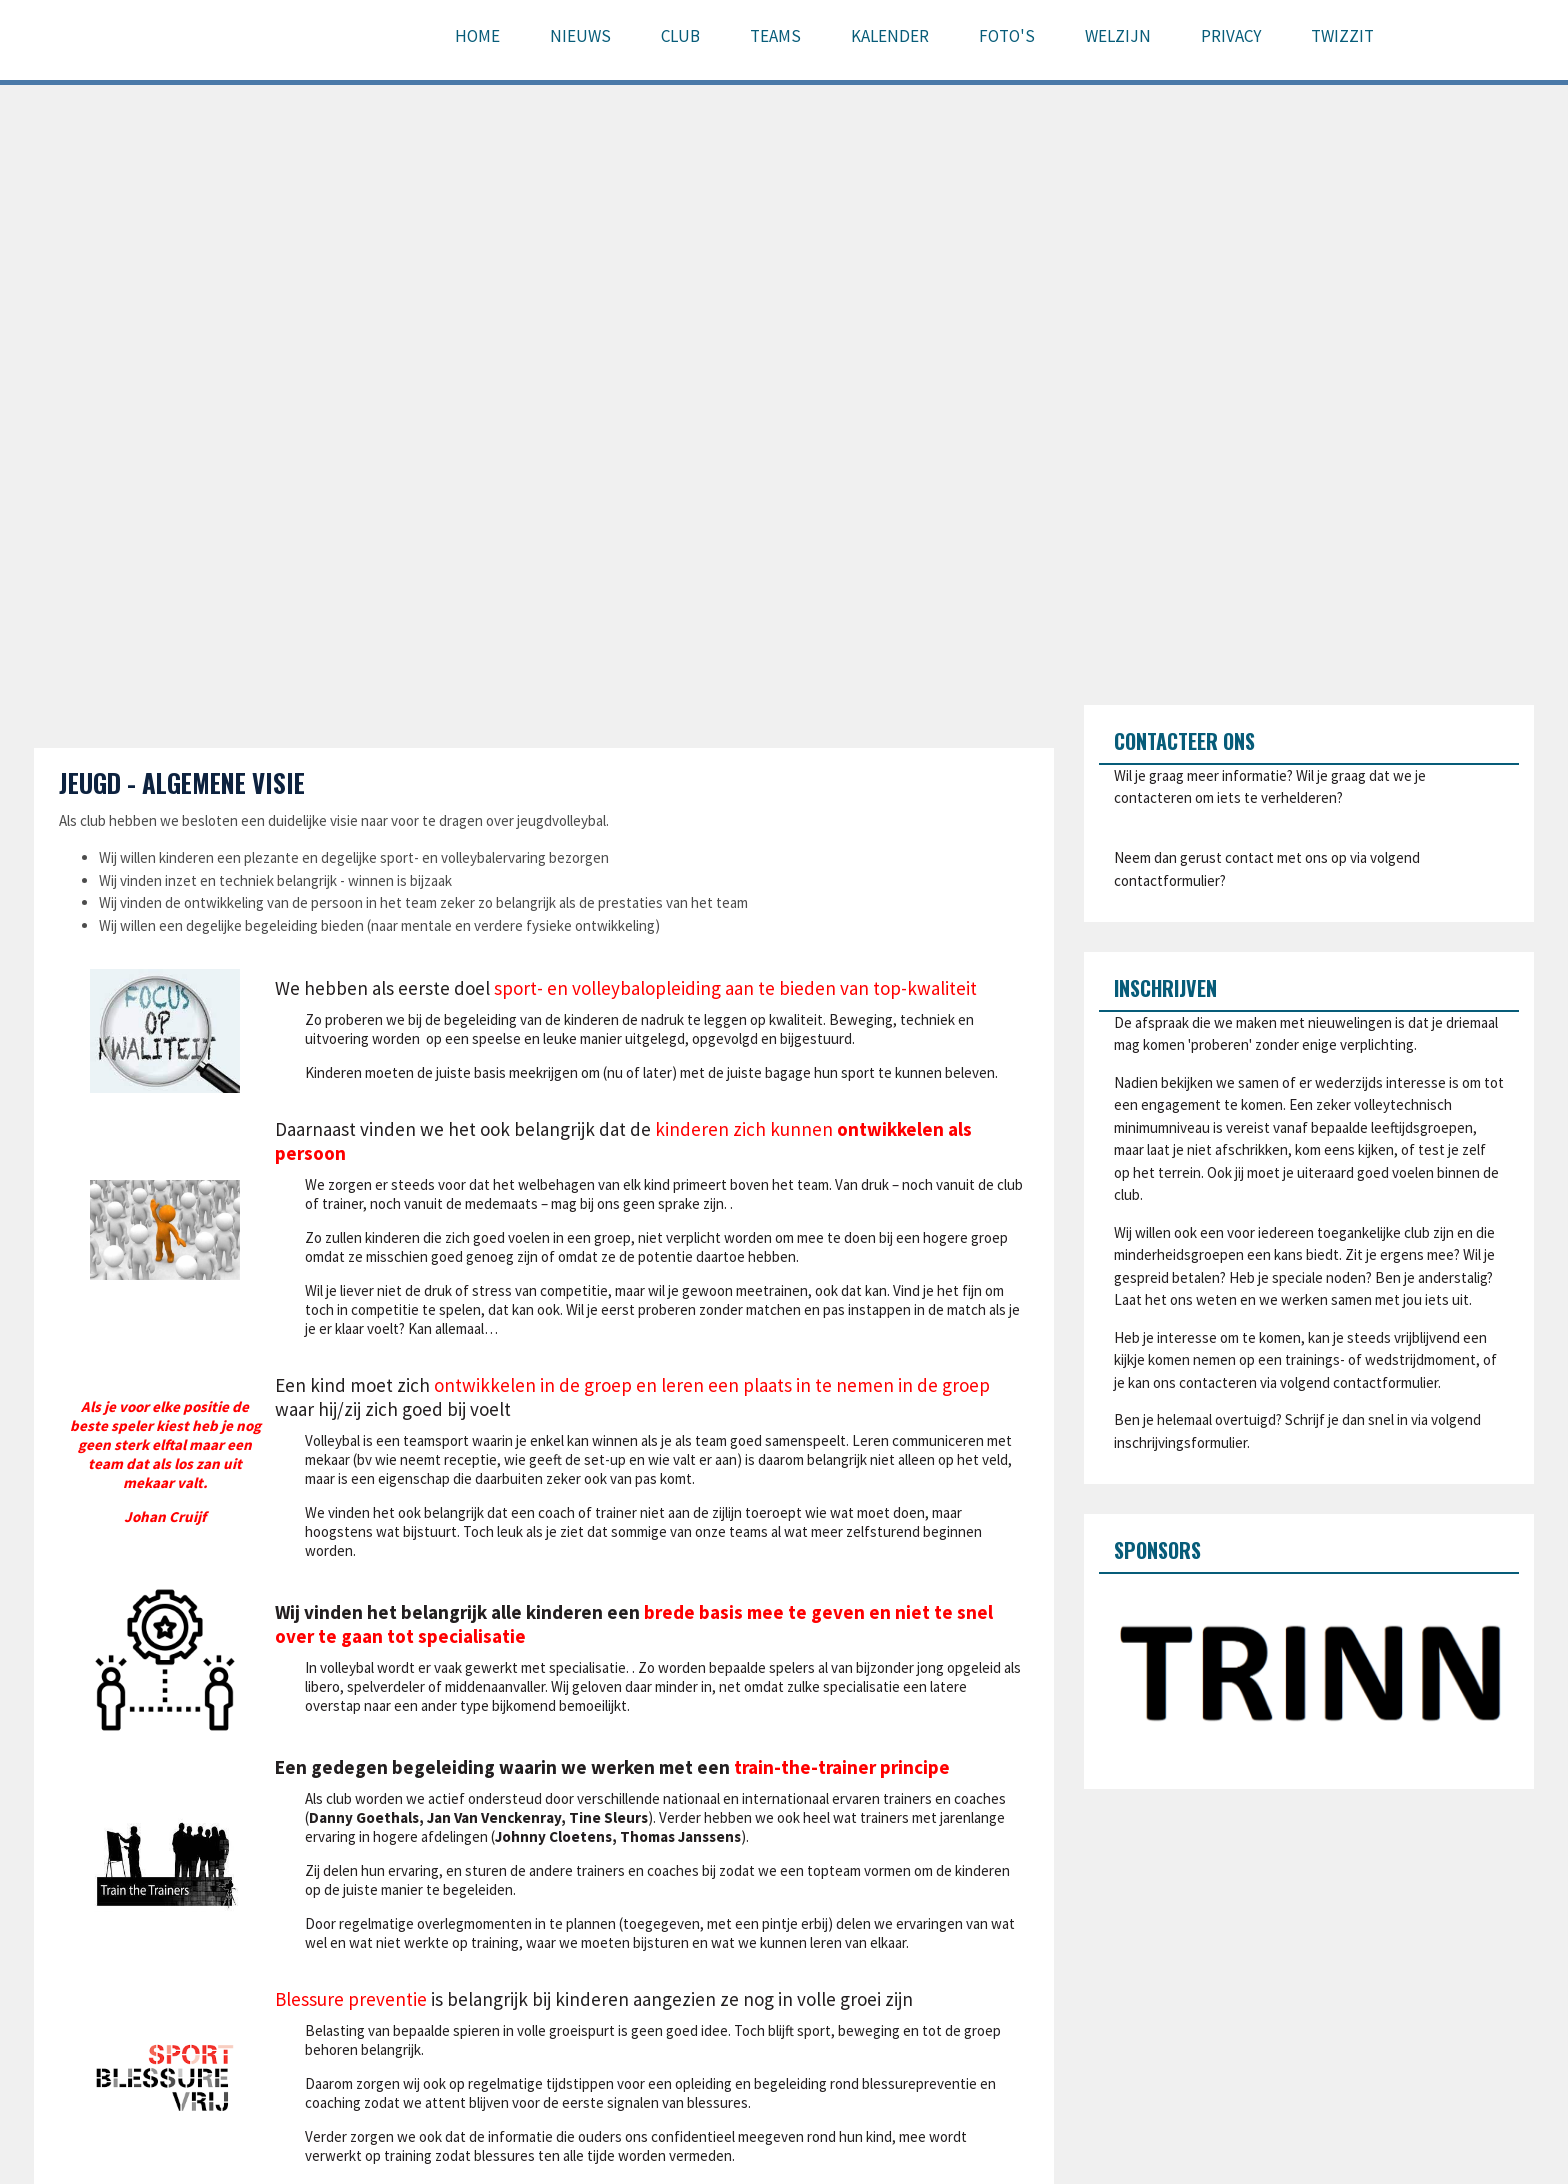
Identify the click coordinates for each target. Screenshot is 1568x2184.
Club (680, 36)
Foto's (1007, 36)
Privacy (1231, 36)
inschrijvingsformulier (1180, 1442)
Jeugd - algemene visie (182, 782)
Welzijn (1118, 36)
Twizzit (1342, 36)
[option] (1309, 1674)
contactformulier (1167, 880)
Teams (775, 36)
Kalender (890, 36)
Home (477, 36)
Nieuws (580, 36)
